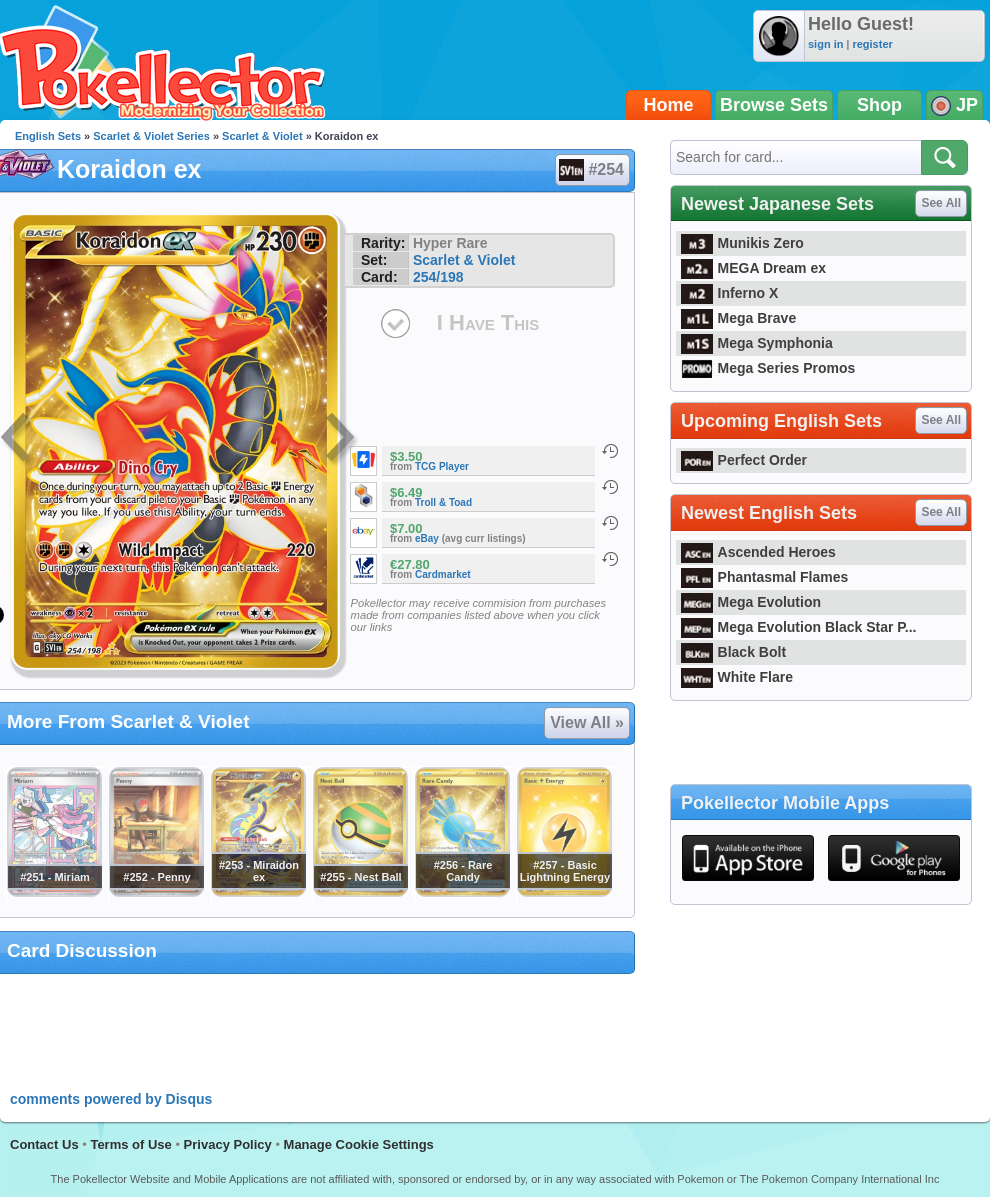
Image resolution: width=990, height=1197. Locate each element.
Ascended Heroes (758, 552)
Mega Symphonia (757, 343)
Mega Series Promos (768, 368)
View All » (587, 722)
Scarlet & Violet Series (151, 136)
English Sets (48, 136)
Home (669, 105)
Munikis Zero (742, 243)
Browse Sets (774, 105)
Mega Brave (738, 318)
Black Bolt (733, 652)
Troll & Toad (443, 502)
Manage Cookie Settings (359, 1144)
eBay (427, 538)
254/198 (438, 277)
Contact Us (44, 1144)
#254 (591, 170)
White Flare (737, 677)
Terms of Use (130, 1144)
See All (941, 203)
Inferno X (729, 293)
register (872, 44)
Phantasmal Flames (764, 577)
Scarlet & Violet (262, 136)
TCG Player (442, 466)
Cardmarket (443, 574)
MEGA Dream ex (753, 268)
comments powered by (111, 1099)
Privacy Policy (228, 1144)
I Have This (488, 322)
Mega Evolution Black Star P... (799, 627)
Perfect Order (744, 460)
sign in (825, 44)
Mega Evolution (751, 602)
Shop (879, 105)
